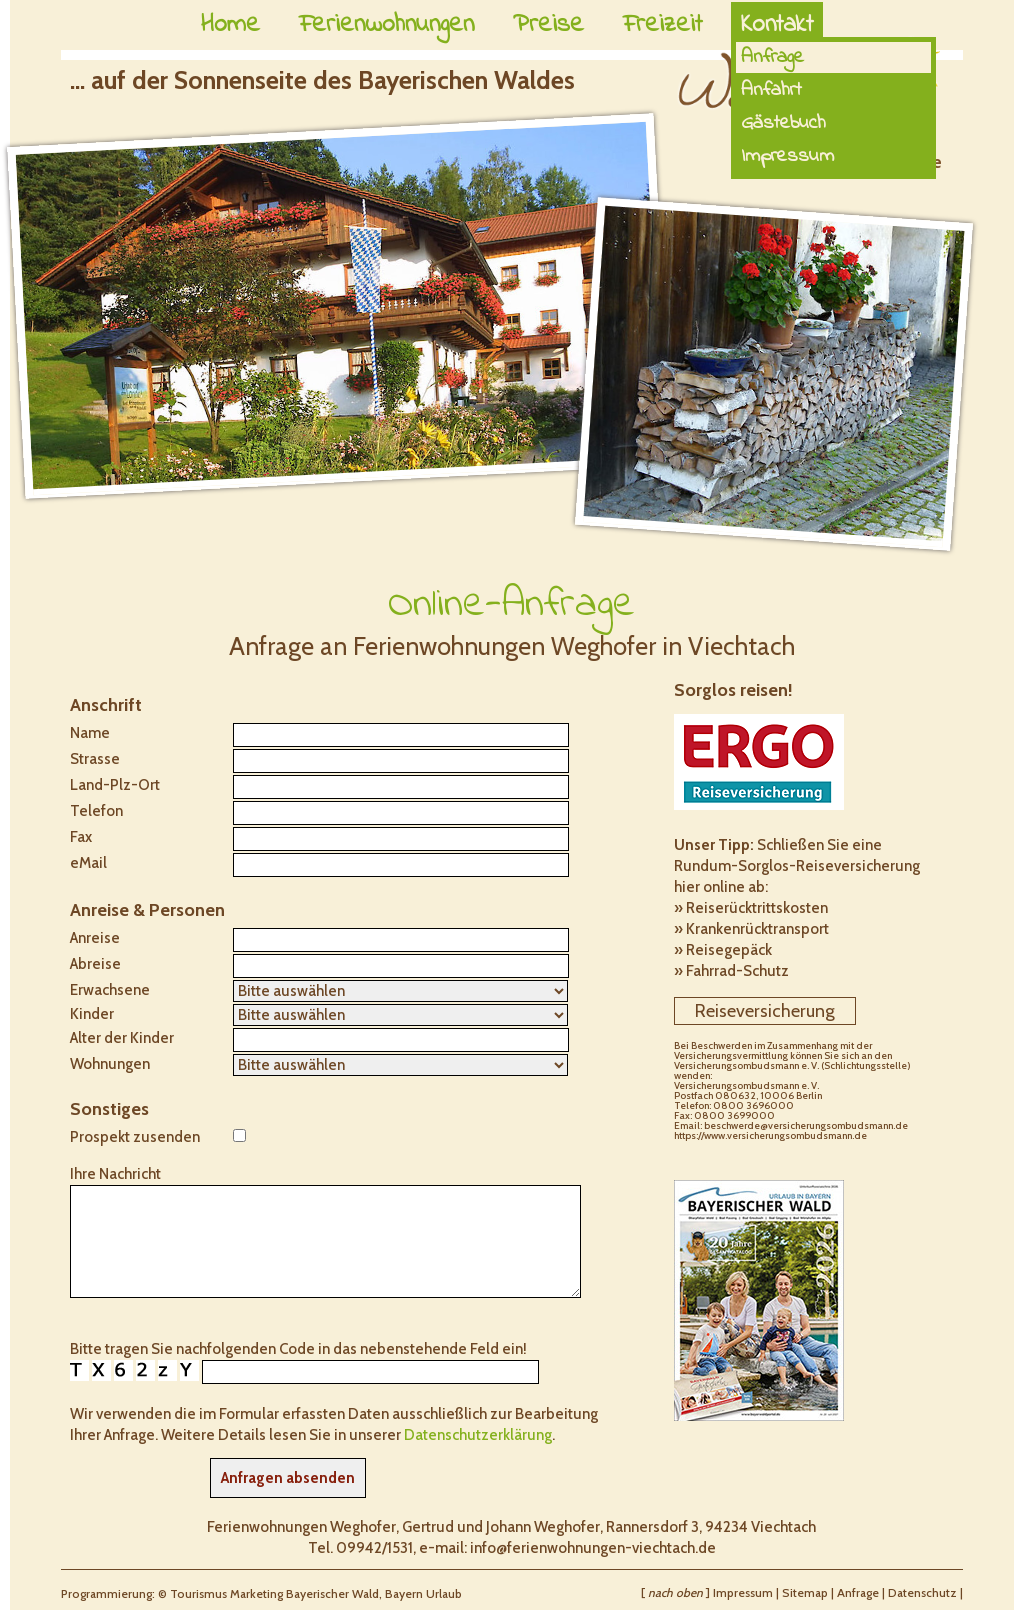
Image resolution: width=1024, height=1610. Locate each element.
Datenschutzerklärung (478, 1435)
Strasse (95, 759)
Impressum (787, 156)
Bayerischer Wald (332, 1593)
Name (90, 733)
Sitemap (805, 1592)
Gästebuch (783, 123)
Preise (548, 25)
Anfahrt (771, 90)
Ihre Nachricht (115, 1174)
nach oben (675, 1592)
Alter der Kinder (122, 1038)
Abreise (95, 964)
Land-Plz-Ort (115, 785)
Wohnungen (110, 1064)
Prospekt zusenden (135, 1137)
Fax (81, 837)
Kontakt (777, 25)
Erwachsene (110, 990)
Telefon (96, 811)
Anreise (95, 938)
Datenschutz (922, 1592)
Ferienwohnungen (386, 25)
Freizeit (662, 25)
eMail (88, 863)
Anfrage (858, 1592)
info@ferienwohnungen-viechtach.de (593, 1548)
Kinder (92, 1014)
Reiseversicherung (765, 1011)
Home (230, 25)
